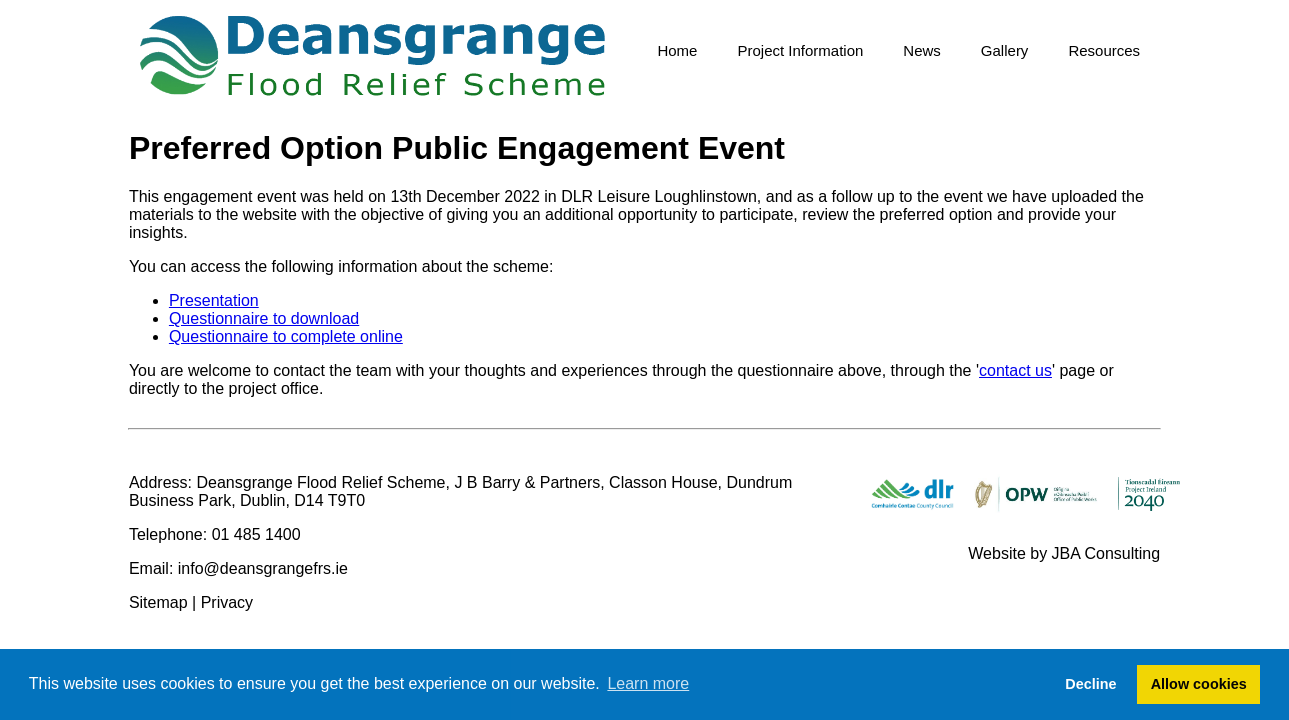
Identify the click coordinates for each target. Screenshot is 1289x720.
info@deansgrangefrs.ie (263, 568)
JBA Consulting (1106, 553)
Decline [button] (1090, 684)
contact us (1015, 370)
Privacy (227, 602)
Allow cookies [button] (1199, 684)
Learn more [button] (648, 683)
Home (677, 50)
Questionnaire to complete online (286, 336)
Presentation (214, 300)
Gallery (1005, 50)
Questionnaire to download (264, 318)
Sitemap (158, 602)
